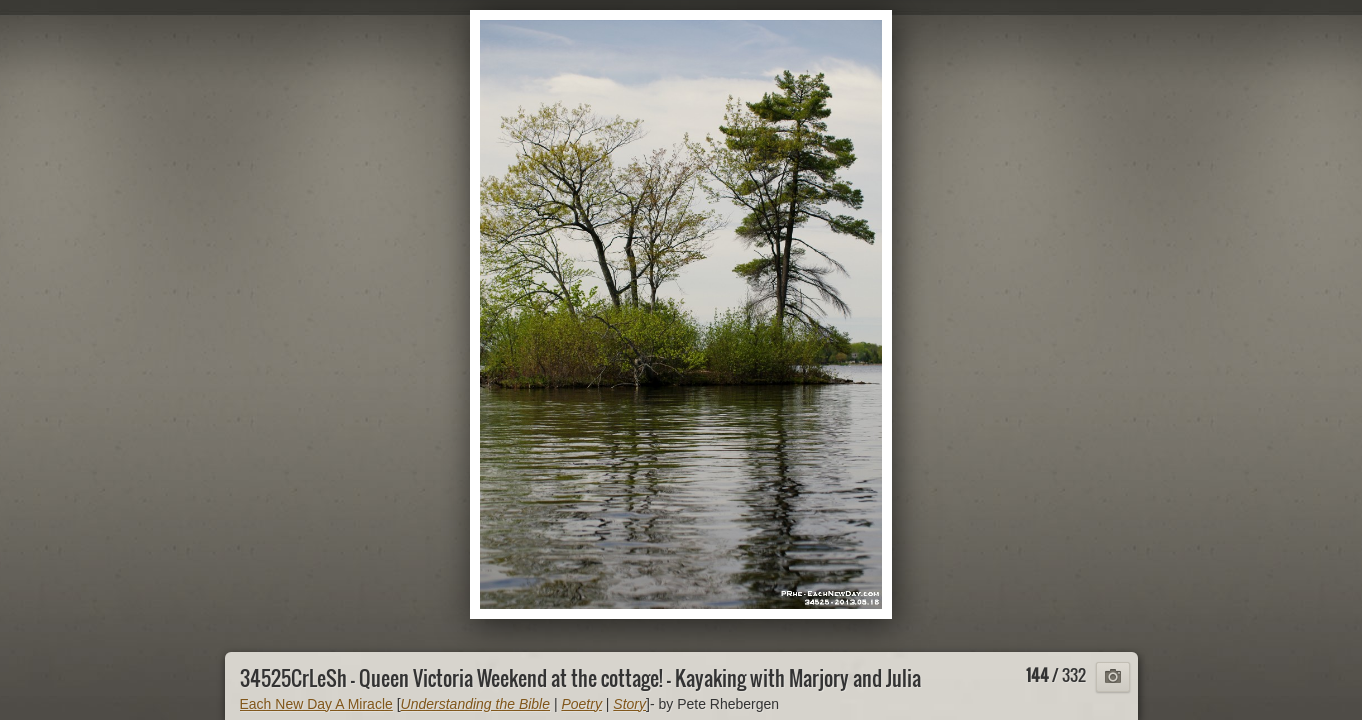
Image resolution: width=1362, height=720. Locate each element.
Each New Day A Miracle (316, 704)
